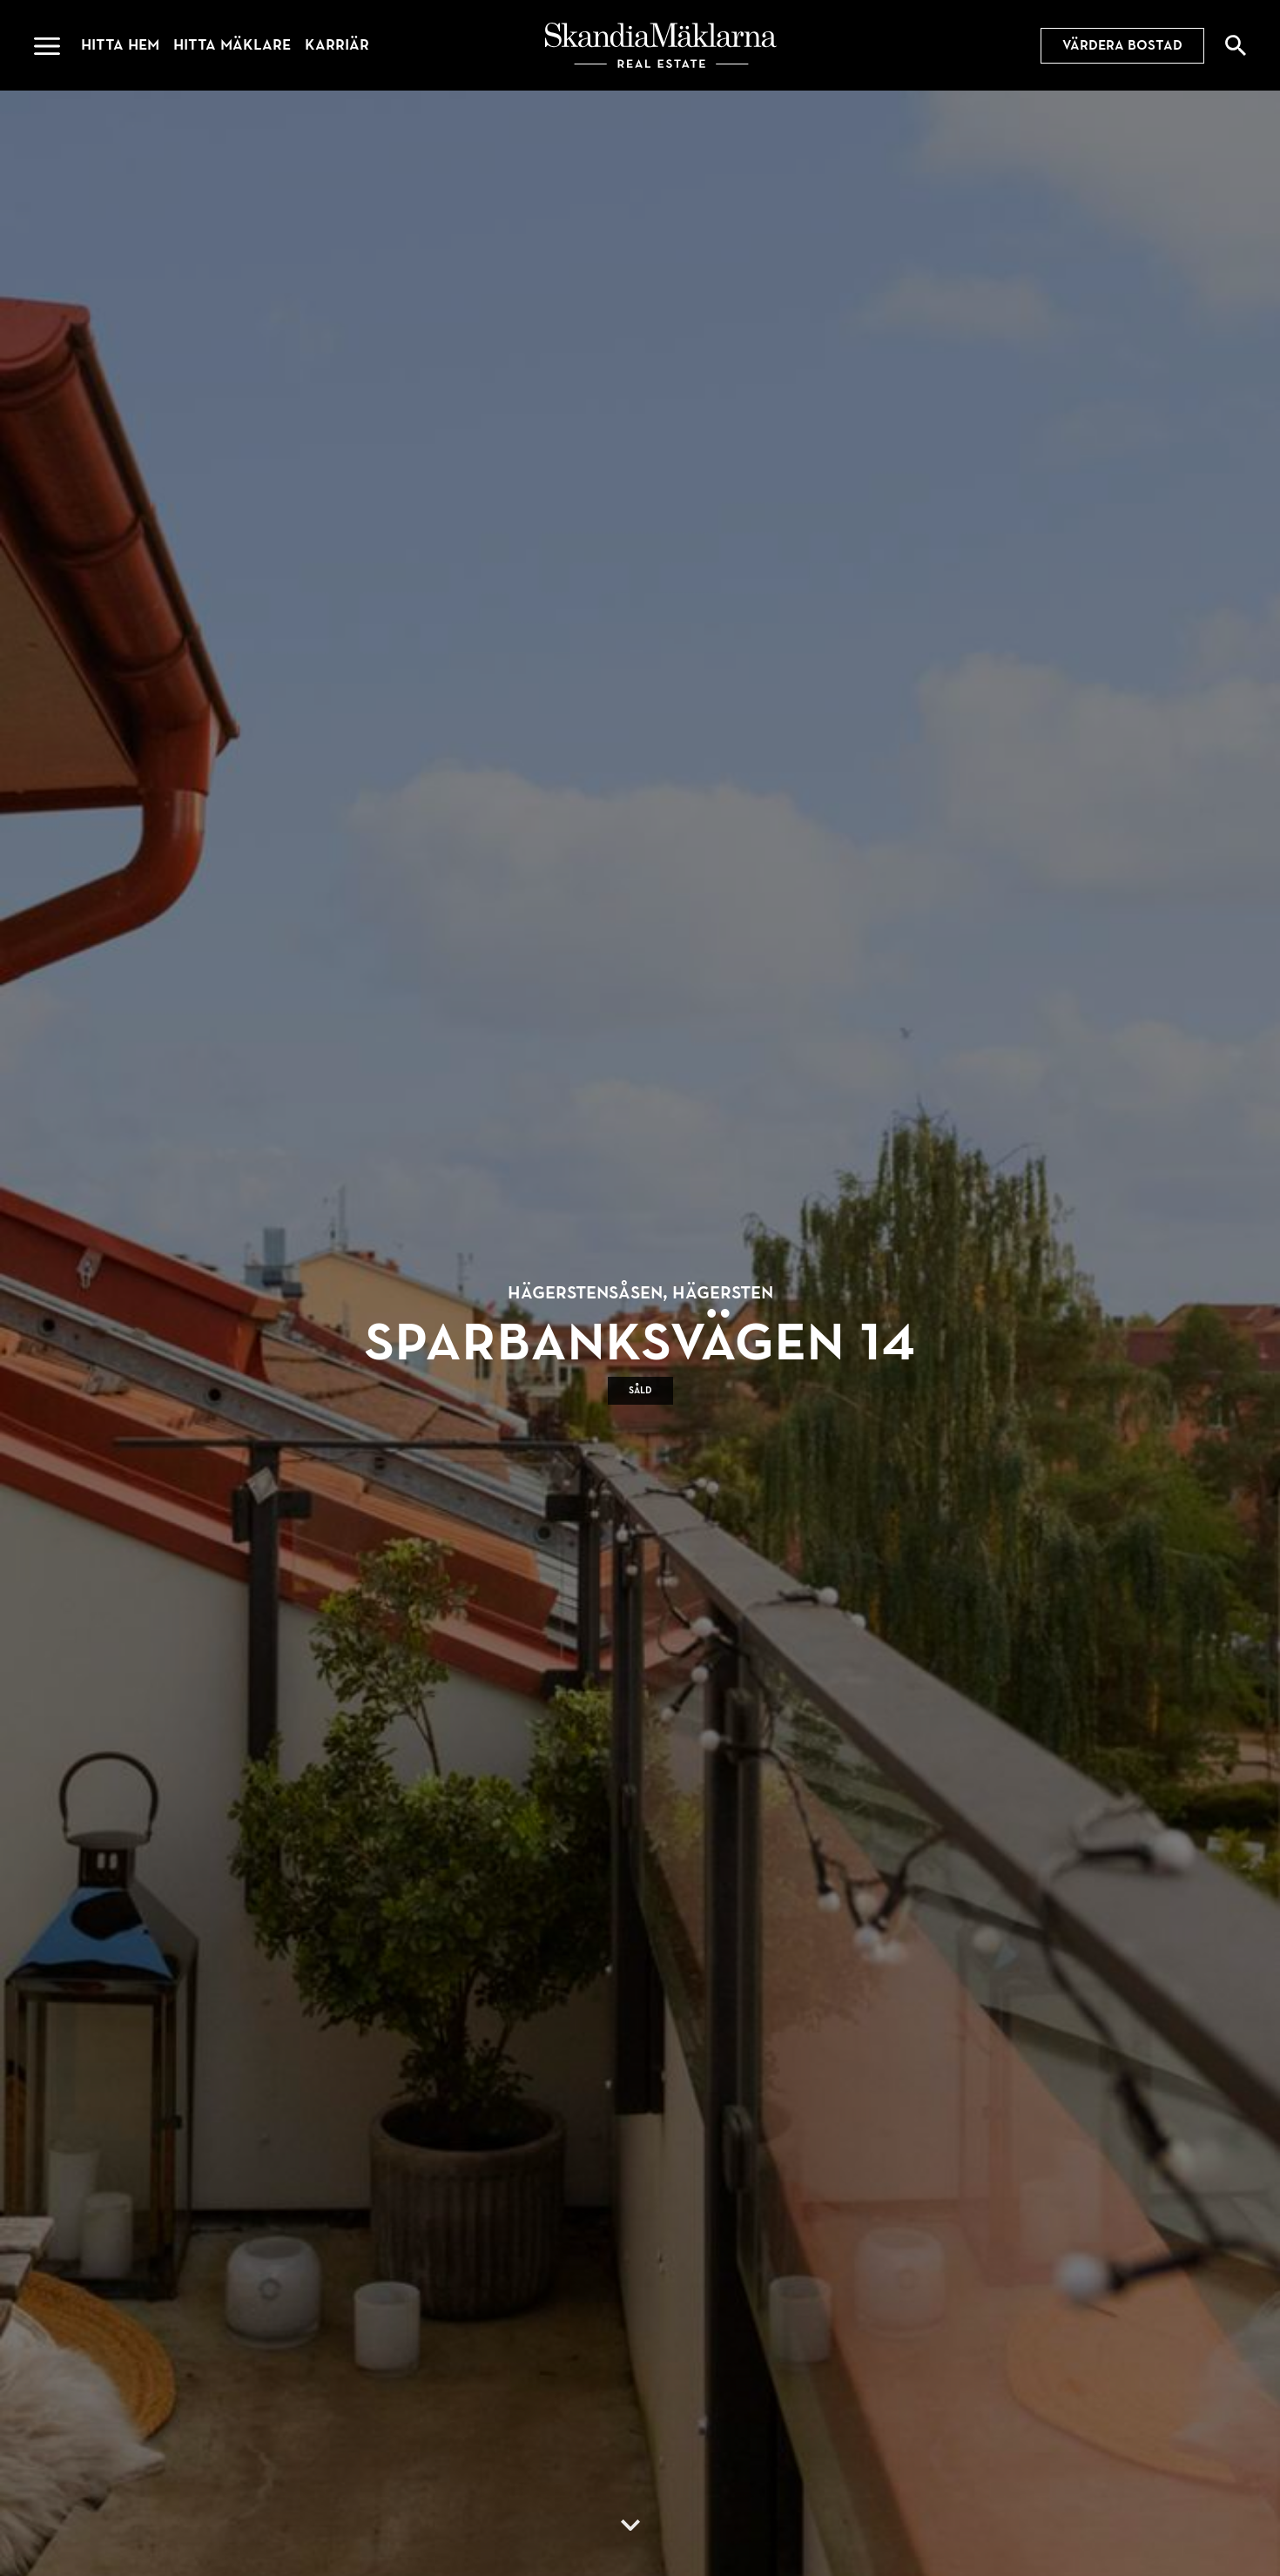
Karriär (337, 45)
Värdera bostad (1122, 45)
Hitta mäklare (232, 45)
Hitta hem (120, 45)
